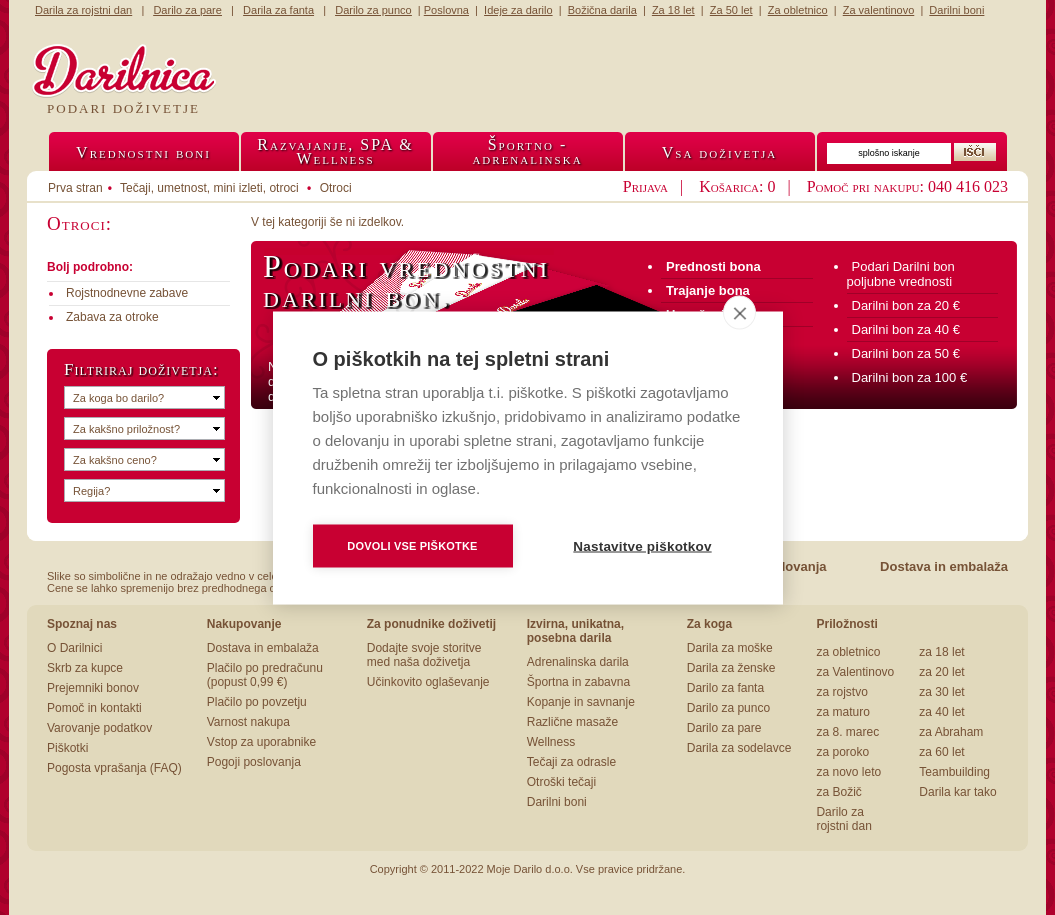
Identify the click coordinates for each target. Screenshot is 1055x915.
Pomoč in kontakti (94, 708)
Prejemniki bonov (93, 688)
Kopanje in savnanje (581, 702)
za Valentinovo (855, 672)
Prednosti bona (713, 266)
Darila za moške (730, 648)
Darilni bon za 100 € (910, 377)
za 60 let (941, 752)
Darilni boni (557, 802)
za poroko (842, 752)
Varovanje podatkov (99, 728)
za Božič (838, 792)
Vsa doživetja (720, 152)
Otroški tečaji (561, 782)
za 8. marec (847, 732)
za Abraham (951, 732)
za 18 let (941, 652)
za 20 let (941, 672)
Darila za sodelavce (739, 748)
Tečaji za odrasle (571, 762)
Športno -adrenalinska (527, 151)
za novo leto (848, 772)
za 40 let (941, 712)
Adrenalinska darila (578, 662)
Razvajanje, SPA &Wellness (335, 151)
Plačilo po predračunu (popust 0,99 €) (265, 675)
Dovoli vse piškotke (412, 545)
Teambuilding (954, 772)
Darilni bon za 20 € (906, 305)
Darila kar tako (957, 792)
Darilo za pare (724, 728)
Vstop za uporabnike (261, 742)
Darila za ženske (731, 668)
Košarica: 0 (737, 186)
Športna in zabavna (578, 682)
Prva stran (75, 188)
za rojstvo (841, 692)
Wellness (551, 742)
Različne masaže (572, 722)
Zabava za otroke (112, 317)
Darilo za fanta (725, 688)
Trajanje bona (708, 290)
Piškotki (67, 748)
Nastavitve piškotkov (642, 545)
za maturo (842, 712)
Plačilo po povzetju (257, 702)
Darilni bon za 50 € (906, 353)
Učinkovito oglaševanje (428, 682)
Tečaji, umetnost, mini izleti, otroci (209, 188)
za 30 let (941, 692)
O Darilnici (74, 648)
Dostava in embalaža (944, 566)
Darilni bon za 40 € (906, 329)
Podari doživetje (123, 108)
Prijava (645, 186)
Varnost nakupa (248, 722)
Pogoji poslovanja (254, 762)
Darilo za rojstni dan (843, 819)
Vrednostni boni (143, 152)
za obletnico (848, 652)
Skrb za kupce (85, 668)
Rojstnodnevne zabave (127, 293)
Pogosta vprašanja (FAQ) (114, 768)
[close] (739, 312)
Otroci (336, 188)
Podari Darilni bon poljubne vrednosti (901, 274)
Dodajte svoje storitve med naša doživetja (424, 655)
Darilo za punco (728, 708)
